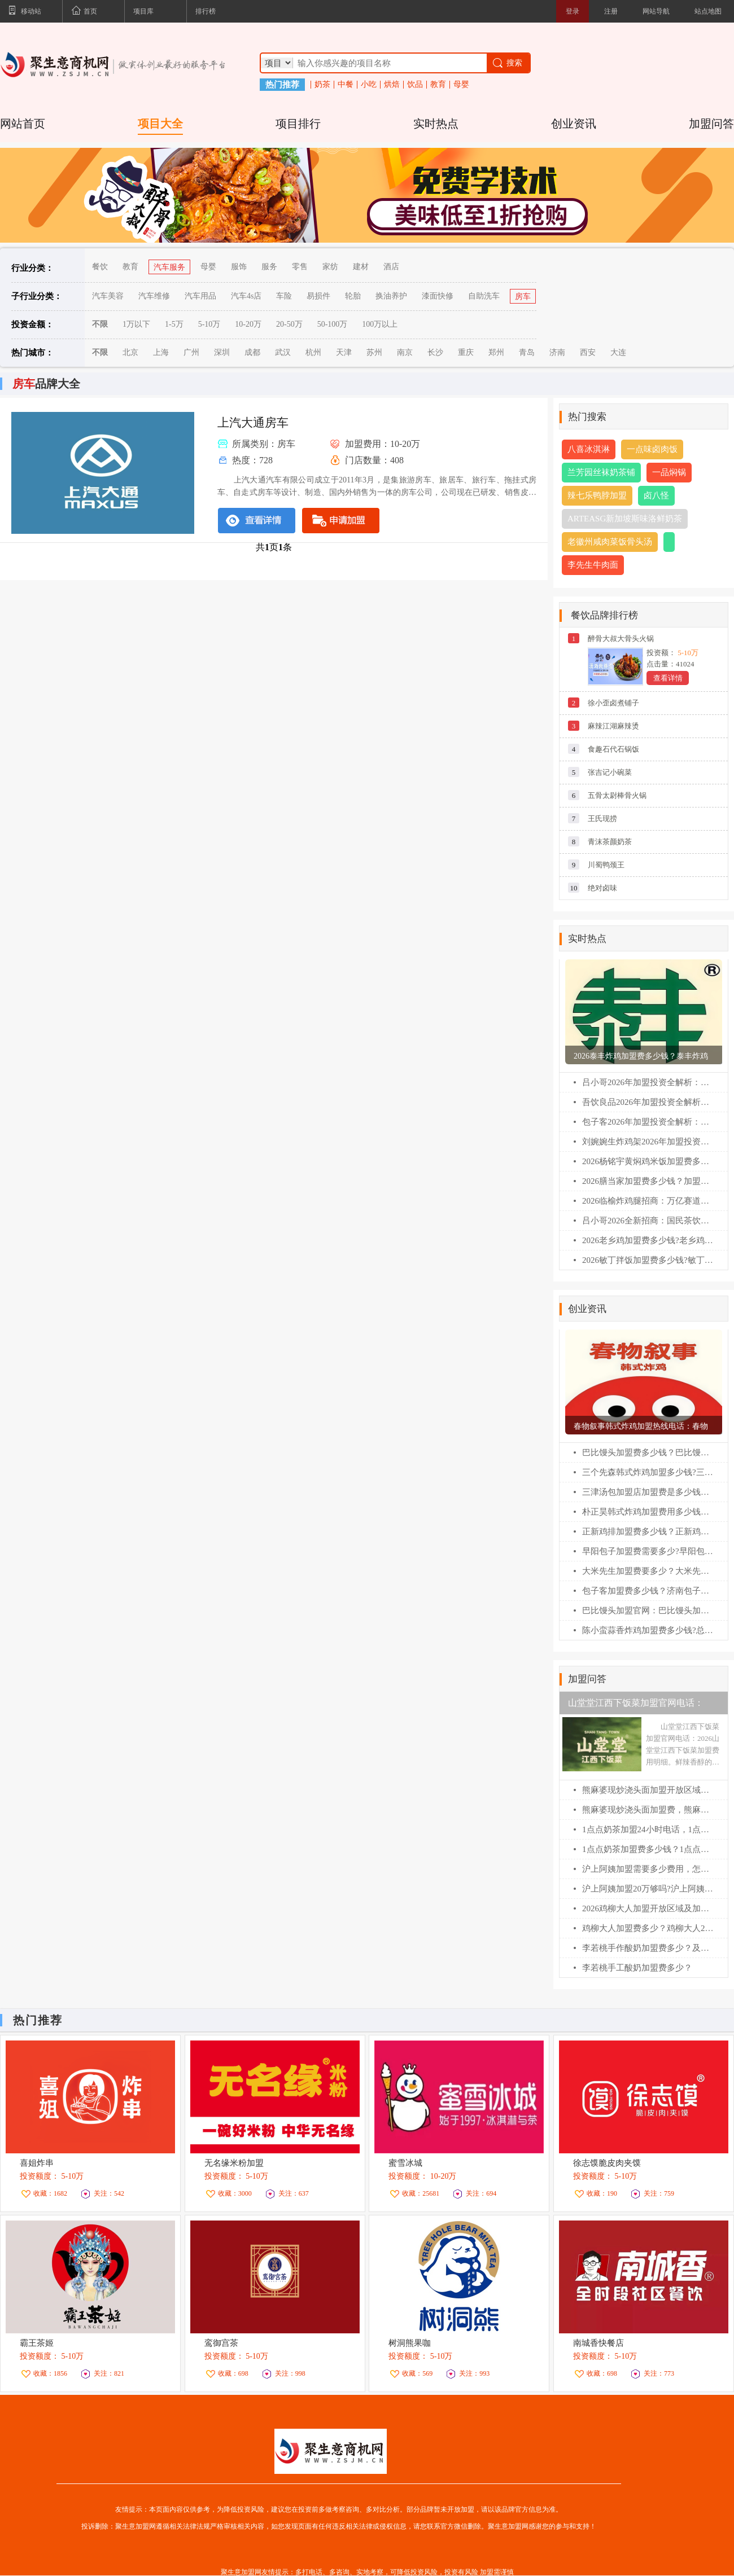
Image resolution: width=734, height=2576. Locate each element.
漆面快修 (437, 296)
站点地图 (708, 11)
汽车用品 (200, 296)
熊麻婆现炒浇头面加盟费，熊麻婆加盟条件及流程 (648, 1809)
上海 (161, 352)
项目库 (143, 11)
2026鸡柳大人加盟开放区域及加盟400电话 (648, 1908)
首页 (84, 12)
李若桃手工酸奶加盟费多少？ (637, 1967)
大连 (618, 352)
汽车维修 (154, 296)
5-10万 (209, 324)
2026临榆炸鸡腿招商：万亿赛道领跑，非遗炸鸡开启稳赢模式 (648, 1200)
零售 (300, 266)
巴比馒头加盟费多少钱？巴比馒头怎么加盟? (648, 1452)
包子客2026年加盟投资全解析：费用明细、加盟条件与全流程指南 (648, 1121)
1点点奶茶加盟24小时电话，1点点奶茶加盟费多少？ (648, 1829)
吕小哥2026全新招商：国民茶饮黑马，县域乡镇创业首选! (648, 1220)
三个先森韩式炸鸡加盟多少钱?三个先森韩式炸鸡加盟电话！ (648, 1472)
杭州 (313, 352)
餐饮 (100, 266)
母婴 (461, 85)
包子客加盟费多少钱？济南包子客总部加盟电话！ (648, 1590)
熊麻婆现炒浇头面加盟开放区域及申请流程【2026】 (648, 1789)
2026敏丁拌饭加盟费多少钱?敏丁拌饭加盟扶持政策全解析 (648, 1260)
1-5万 (174, 324)
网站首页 (22, 123)
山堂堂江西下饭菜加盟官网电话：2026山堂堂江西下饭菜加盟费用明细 (640, 1706)
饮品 (415, 85)
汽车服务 (169, 267)
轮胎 (353, 296)
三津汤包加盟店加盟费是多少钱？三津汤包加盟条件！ (648, 1492)
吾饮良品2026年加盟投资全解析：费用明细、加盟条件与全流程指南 (648, 1102)
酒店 (391, 266)
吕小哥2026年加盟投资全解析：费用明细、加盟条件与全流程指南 (648, 1082)
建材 (361, 266)
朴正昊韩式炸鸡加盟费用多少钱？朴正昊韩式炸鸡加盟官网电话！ (648, 1511)
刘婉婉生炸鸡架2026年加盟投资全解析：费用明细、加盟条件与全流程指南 (648, 1141)
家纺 (330, 266)
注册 (611, 11)
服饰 (239, 266)
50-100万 (332, 324)
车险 (284, 296)
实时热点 (435, 123)
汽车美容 (108, 296)
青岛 (527, 352)
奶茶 (322, 85)
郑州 (496, 352)
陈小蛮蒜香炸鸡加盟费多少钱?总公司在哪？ (648, 1630)
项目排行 (298, 123)
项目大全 (160, 123)
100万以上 (379, 324)
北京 (130, 352)
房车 (523, 296)
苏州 (374, 352)
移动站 (24, 12)
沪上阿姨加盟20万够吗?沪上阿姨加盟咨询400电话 (648, 1888)
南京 (405, 352)
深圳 (222, 352)
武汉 (283, 352)
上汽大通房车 (253, 422)
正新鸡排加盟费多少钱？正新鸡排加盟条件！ (648, 1531)
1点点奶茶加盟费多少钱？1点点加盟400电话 (648, 1849)
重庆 (466, 352)
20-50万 (289, 324)
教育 (438, 85)
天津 (344, 352)
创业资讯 (573, 123)
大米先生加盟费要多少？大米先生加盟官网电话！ (648, 1571)
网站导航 (656, 11)
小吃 (369, 85)
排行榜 (205, 11)
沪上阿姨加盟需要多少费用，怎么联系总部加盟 (648, 1868)
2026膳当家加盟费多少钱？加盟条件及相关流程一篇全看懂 (648, 1181)
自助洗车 (484, 296)
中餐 (345, 85)
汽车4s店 (246, 296)
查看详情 (668, 678)
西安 (588, 352)
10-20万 (248, 324)
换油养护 (391, 296)
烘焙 (392, 85)
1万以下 (136, 324)
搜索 (506, 63)
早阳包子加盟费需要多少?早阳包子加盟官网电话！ (648, 1551)
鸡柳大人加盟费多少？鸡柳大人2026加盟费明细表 (648, 1928)
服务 (269, 266)
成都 (252, 352)
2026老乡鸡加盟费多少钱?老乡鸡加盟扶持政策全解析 (648, 1240)
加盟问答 (711, 123)
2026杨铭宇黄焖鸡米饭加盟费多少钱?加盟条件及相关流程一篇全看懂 (648, 1161)
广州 (191, 352)
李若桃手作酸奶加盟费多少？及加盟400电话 (648, 1947)
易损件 (318, 296)
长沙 (435, 352)
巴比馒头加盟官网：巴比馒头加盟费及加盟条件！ (648, 1610)
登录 (572, 11)
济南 (557, 352)
